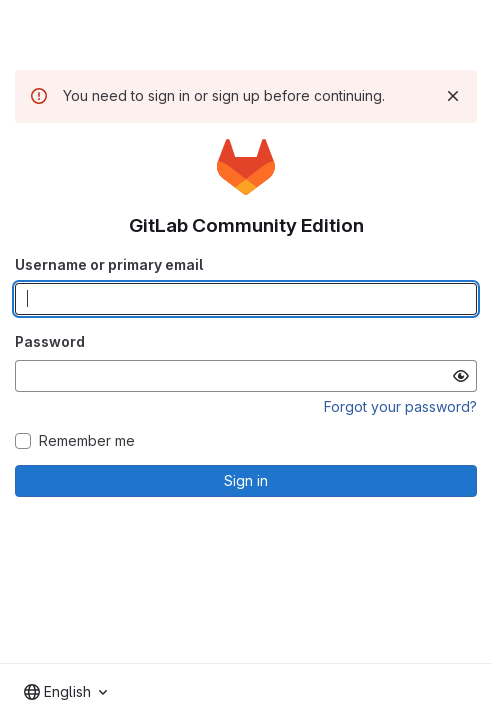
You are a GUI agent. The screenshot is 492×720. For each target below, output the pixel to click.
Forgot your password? (400, 406)
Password (50, 341)
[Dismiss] (453, 96)
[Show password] (461, 376)
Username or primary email (109, 264)
